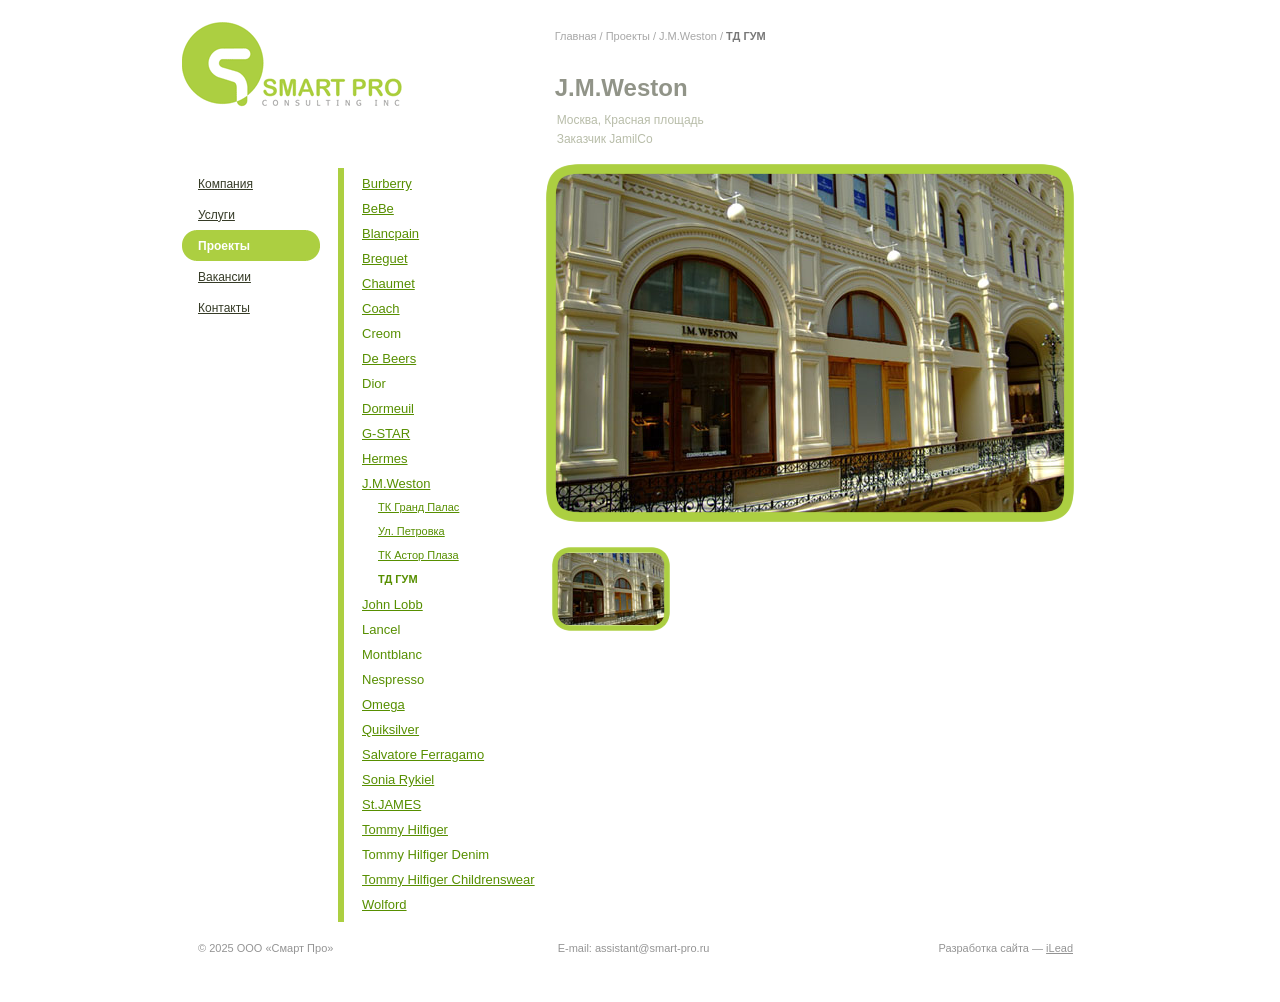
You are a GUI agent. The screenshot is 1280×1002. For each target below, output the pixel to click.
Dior (374, 383)
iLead (1059, 948)
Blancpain (390, 233)
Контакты (224, 308)
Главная (576, 36)
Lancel (381, 629)
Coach (381, 308)
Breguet (385, 258)
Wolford (384, 904)
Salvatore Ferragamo (423, 754)
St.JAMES (391, 804)
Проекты (628, 36)
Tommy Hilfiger (405, 829)
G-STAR (386, 433)
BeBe (378, 208)
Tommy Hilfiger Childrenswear (448, 879)
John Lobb (392, 604)
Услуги (216, 215)
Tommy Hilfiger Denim (425, 854)
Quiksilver (390, 729)
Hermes (385, 458)
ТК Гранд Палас (418, 507)
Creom (381, 333)
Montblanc (392, 654)
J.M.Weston (688, 36)
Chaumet (388, 283)
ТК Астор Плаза (418, 555)
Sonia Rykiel (398, 779)
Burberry (387, 183)
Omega (383, 704)
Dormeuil (388, 408)
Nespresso (393, 679)
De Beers (389, 358)
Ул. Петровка (411, 531)
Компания (225, 184)
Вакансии (224, 277)
